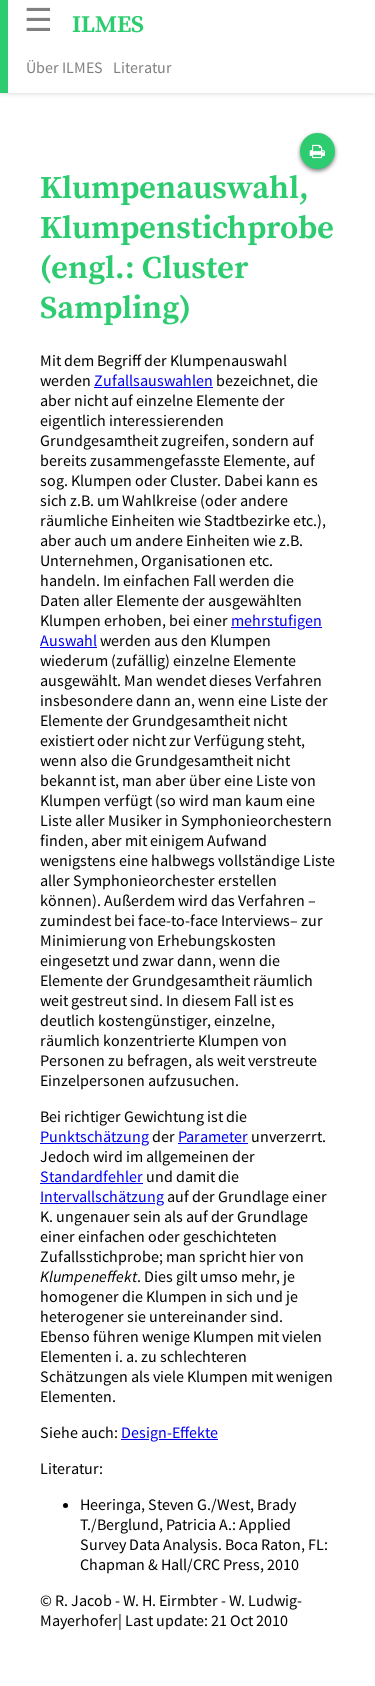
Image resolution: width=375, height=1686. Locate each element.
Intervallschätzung (102, 1196)
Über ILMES (64, 67)
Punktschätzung (94, 1136)
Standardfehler (91, 1176)
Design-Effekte (169, 1432)
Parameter (213, 1136)
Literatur (142, 67)
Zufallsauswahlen (153, 380)
